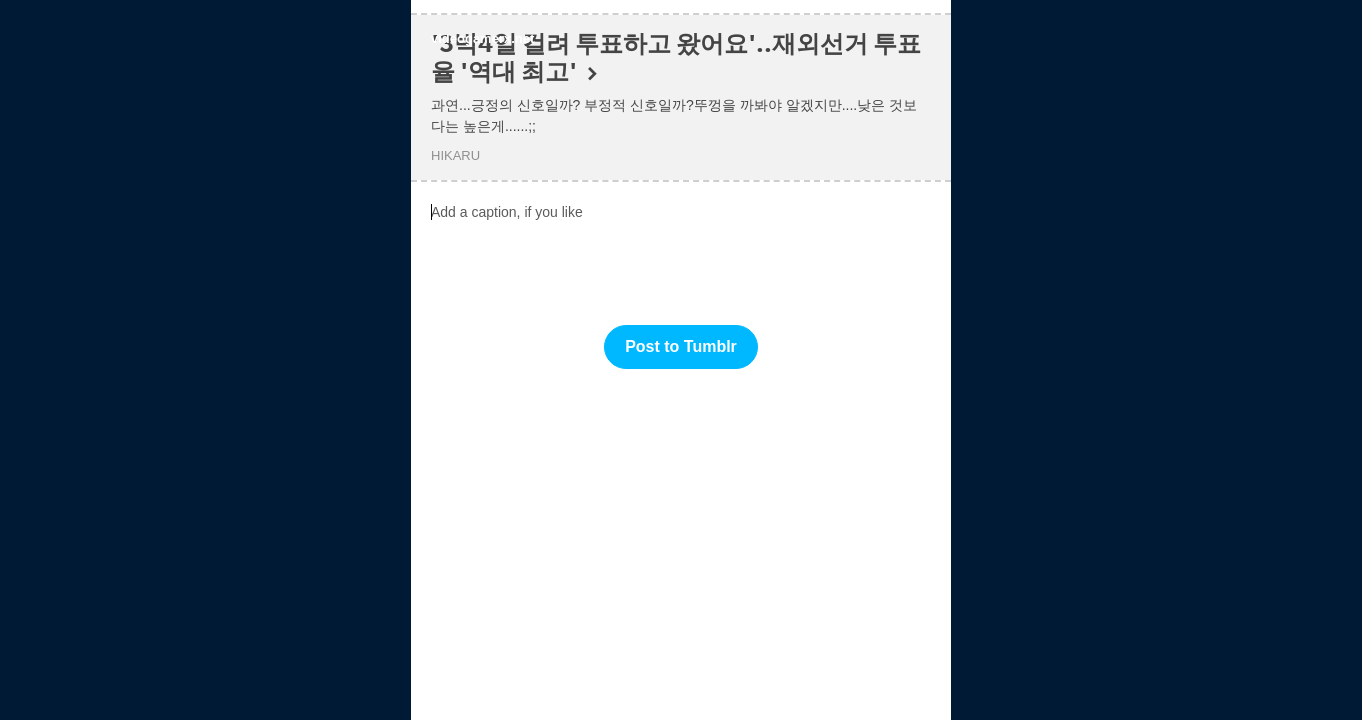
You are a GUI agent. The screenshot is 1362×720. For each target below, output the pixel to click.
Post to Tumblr (681, 346)
